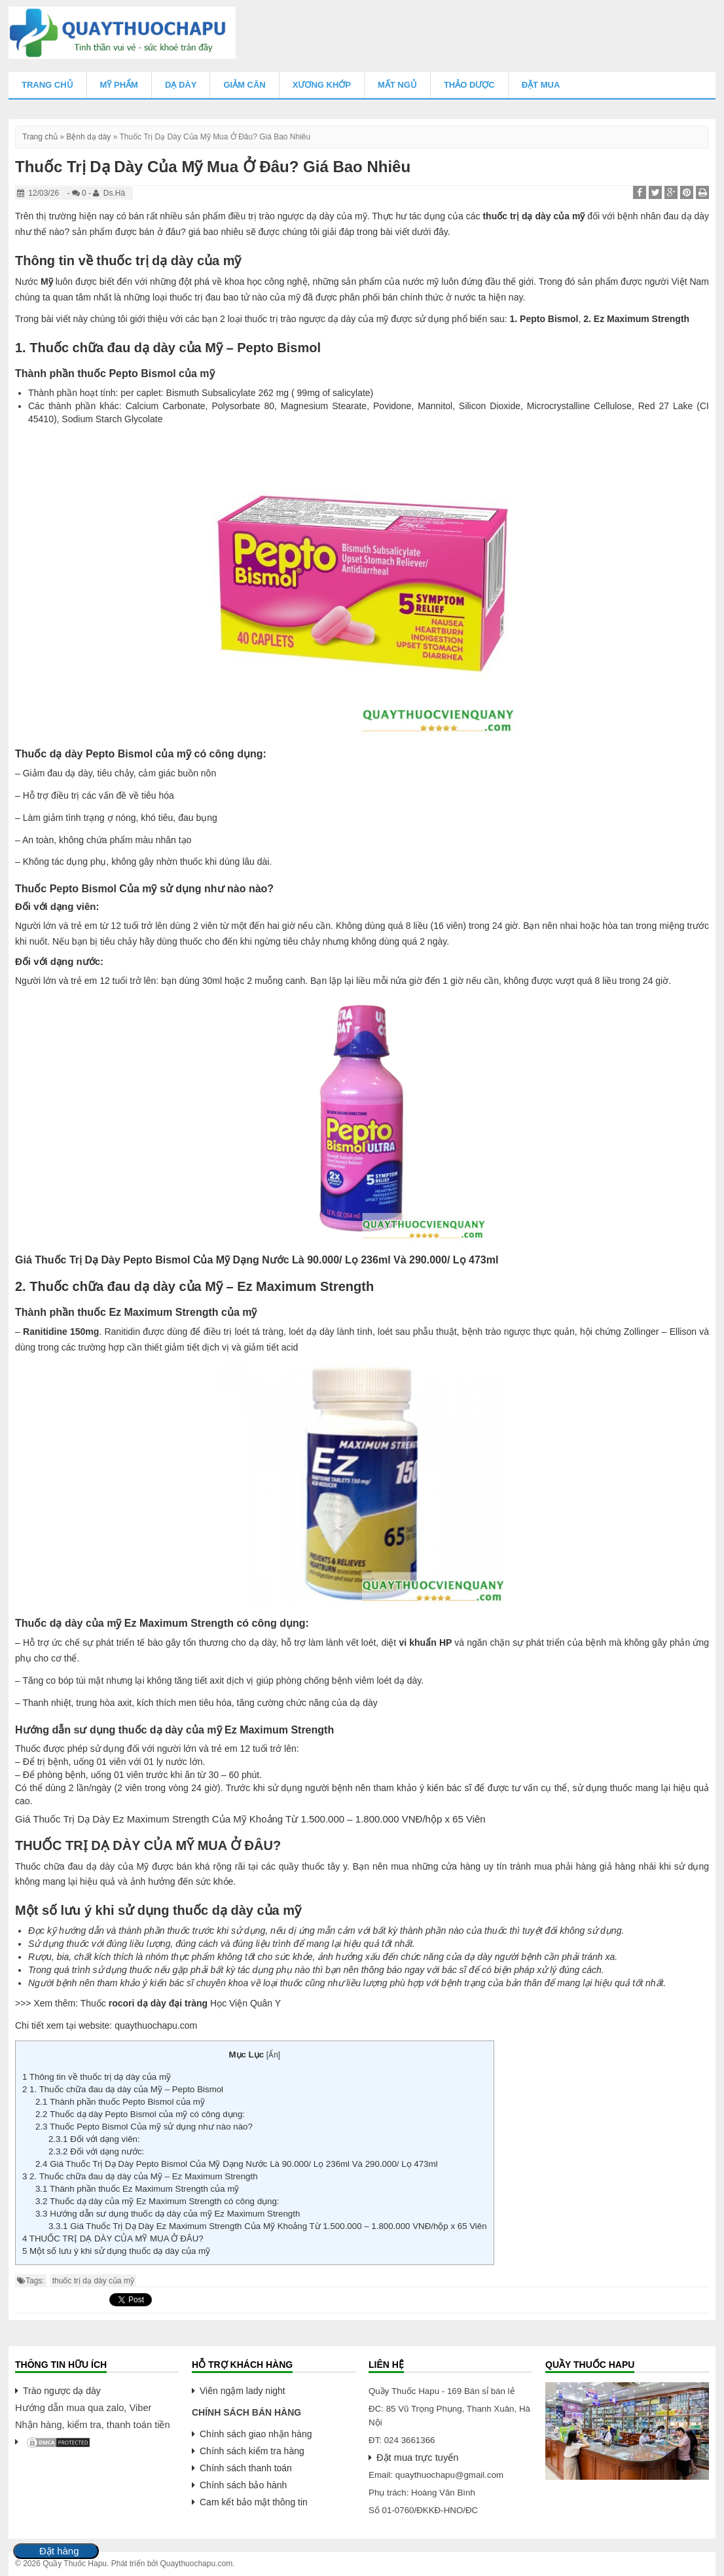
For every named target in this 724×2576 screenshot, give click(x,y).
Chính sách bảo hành (243, 2485)
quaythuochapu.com (156, 2025)
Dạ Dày (180, 85)
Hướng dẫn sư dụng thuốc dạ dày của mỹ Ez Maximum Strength (167, 2214)
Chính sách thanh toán (246, 2468)
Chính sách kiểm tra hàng (252, 2451)
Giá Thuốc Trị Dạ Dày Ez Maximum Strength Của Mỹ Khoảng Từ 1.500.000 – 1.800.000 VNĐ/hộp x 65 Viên (267, 2226)
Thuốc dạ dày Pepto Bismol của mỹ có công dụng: (140, 2114)
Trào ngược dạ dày (62, 2391)
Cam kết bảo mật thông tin (254, 2502)
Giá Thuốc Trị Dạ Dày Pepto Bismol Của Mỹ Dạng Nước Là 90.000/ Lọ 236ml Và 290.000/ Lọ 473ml (236, 2164)
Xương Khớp (322, 85)
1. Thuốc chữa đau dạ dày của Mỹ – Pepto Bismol (122, 2089)
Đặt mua (541, 85)
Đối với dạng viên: (94, 2139)
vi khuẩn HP (426, 1642)
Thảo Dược (469, 85)
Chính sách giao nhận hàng (256, 2434)
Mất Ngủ (397, 85)
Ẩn (273, 2054)
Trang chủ (47, 85)
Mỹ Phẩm (119, 85)
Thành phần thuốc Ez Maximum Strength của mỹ (137, 2189)
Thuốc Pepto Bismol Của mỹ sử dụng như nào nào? (144, 2127)
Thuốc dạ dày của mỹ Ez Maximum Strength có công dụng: (157, 2201)
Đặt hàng (59, 2551)
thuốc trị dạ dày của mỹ (93, 2280)
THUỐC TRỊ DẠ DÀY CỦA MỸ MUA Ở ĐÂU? (113, 2238)
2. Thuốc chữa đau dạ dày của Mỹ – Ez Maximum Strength (140, 2176)
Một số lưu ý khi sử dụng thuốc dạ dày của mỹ (116, 2251)
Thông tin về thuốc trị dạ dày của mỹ (96, 2077)
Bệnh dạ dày (88, 136)
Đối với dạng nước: (96, 2151)
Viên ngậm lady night (242, 2391)
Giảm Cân (244, 85)
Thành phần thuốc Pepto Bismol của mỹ (120, 2102)
